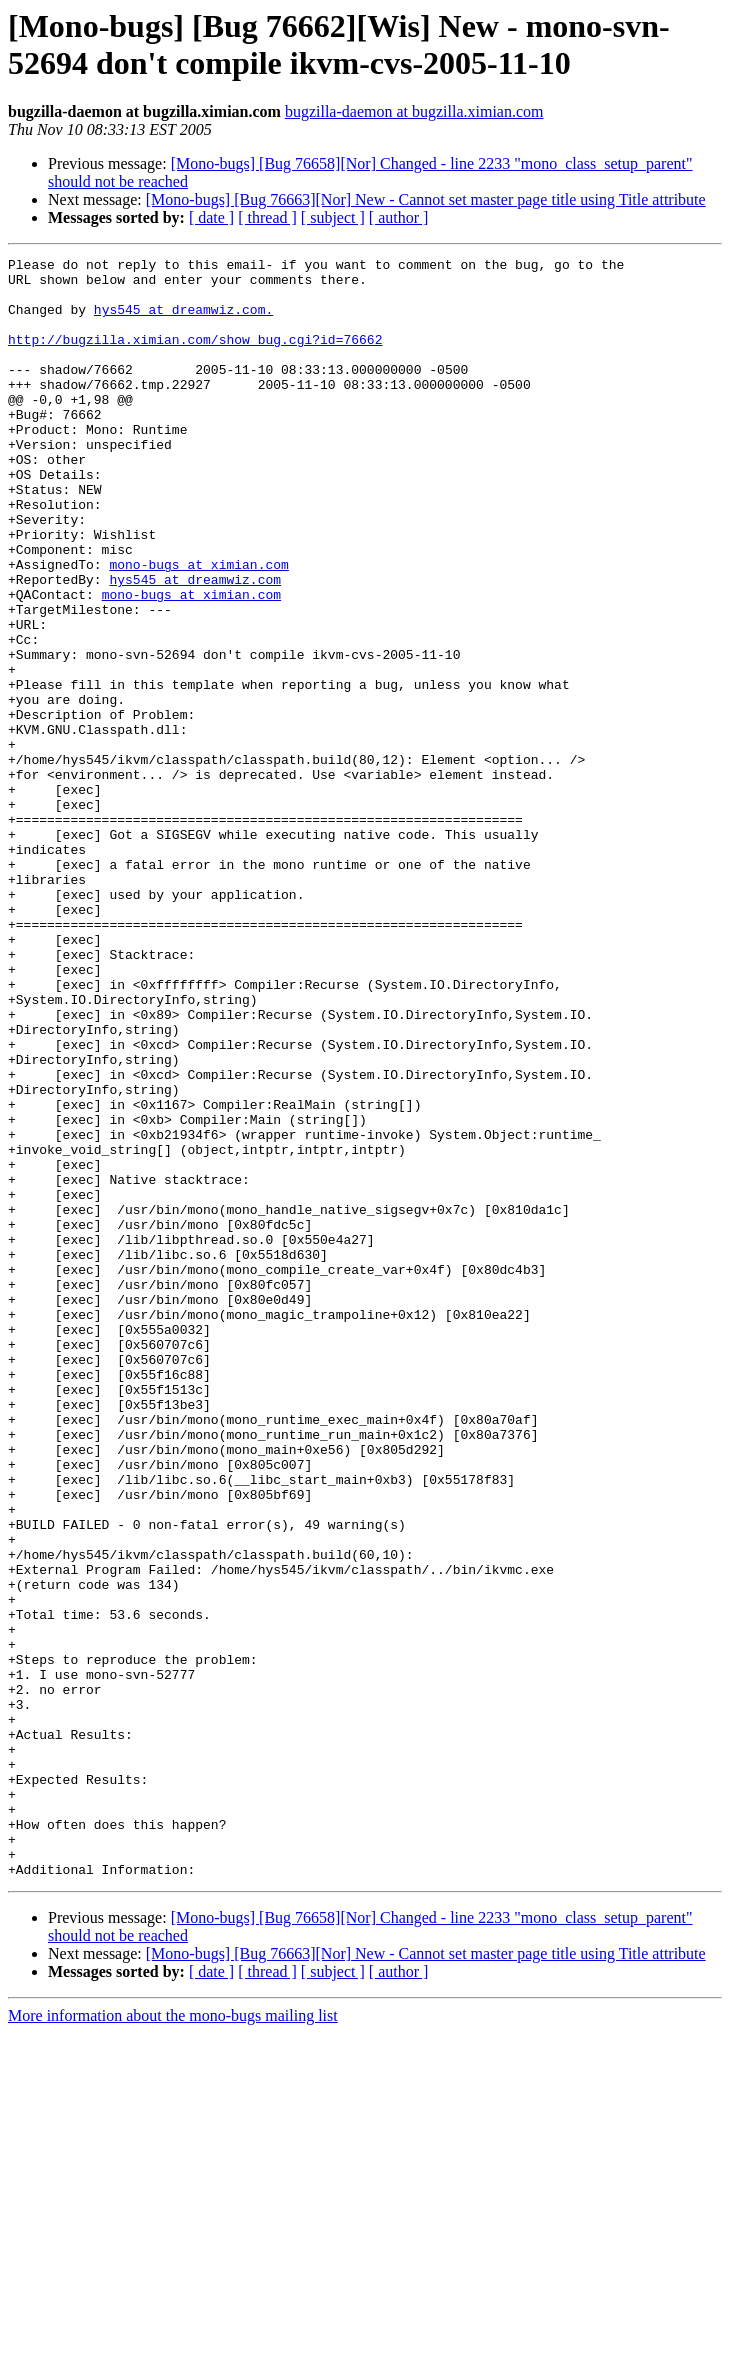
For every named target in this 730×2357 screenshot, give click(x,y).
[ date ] (211, 217)
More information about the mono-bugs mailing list (173, 2339)
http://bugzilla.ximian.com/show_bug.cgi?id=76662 (195, 357)
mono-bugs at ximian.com (198, 627)
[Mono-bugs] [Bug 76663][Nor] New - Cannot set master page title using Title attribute (426, 199)
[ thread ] (267, 217)
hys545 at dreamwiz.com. (183, 321)
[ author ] (399, 217)
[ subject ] (333, 217)
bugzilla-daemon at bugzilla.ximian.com (414, 111)
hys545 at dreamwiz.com (195, 645)
